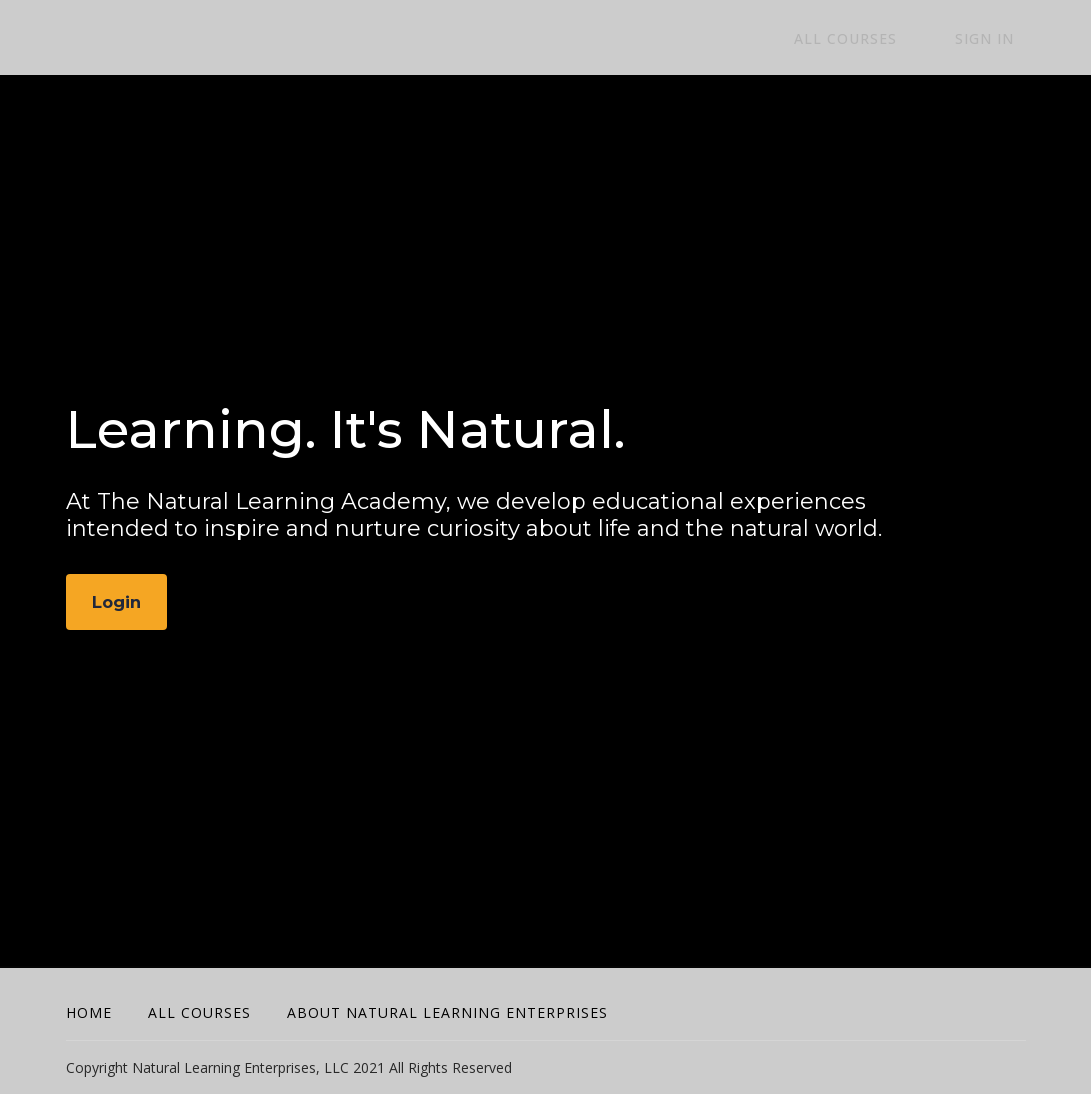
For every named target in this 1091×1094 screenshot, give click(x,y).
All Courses (879, 38)
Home (89, 1012)
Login (119, 603)
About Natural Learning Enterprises (447, 1012)
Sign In (996, 38)
